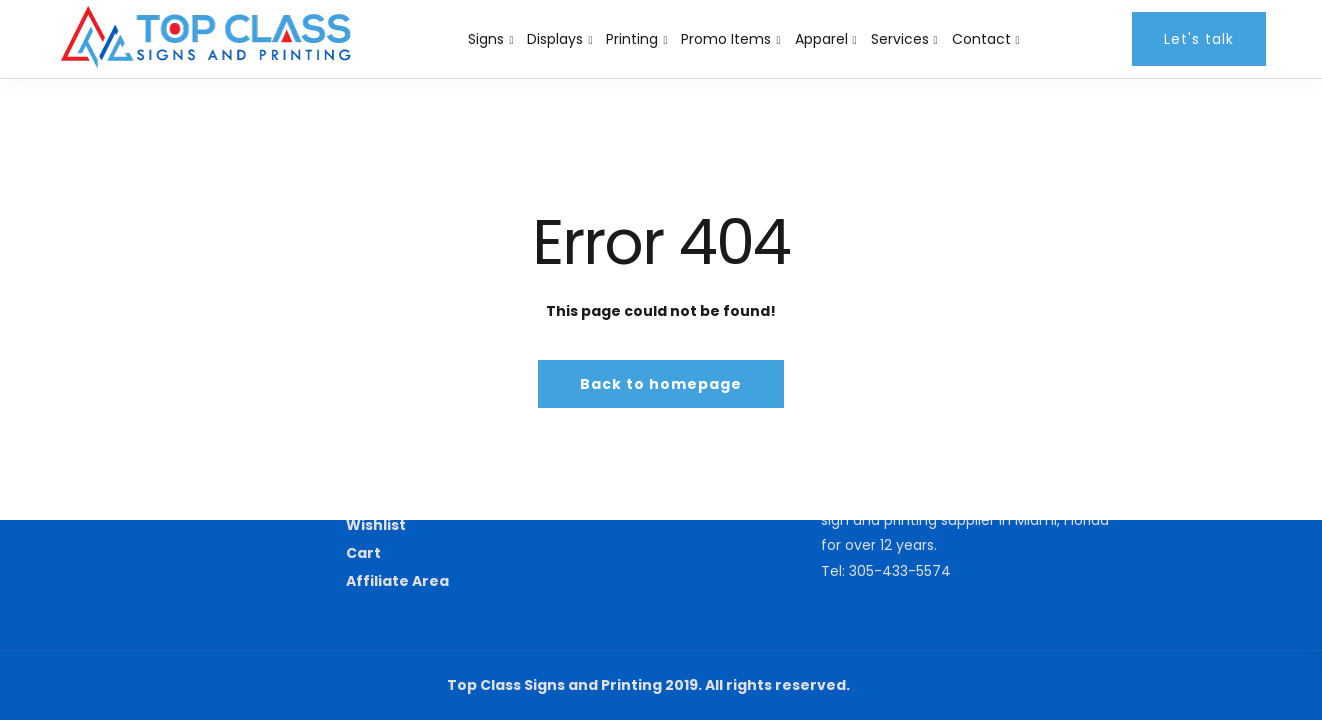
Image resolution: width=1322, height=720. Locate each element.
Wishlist (376, 525)
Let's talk (1199, 39)
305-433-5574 (900, 571)
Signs (486, 39)
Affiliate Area (397, 581)
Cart (363, 553)
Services (900, 39)
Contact (981, 39)
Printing (632, 39)
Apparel (821, 39)
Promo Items (726, 39)
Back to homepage (661, 384)
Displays (555, 39)
